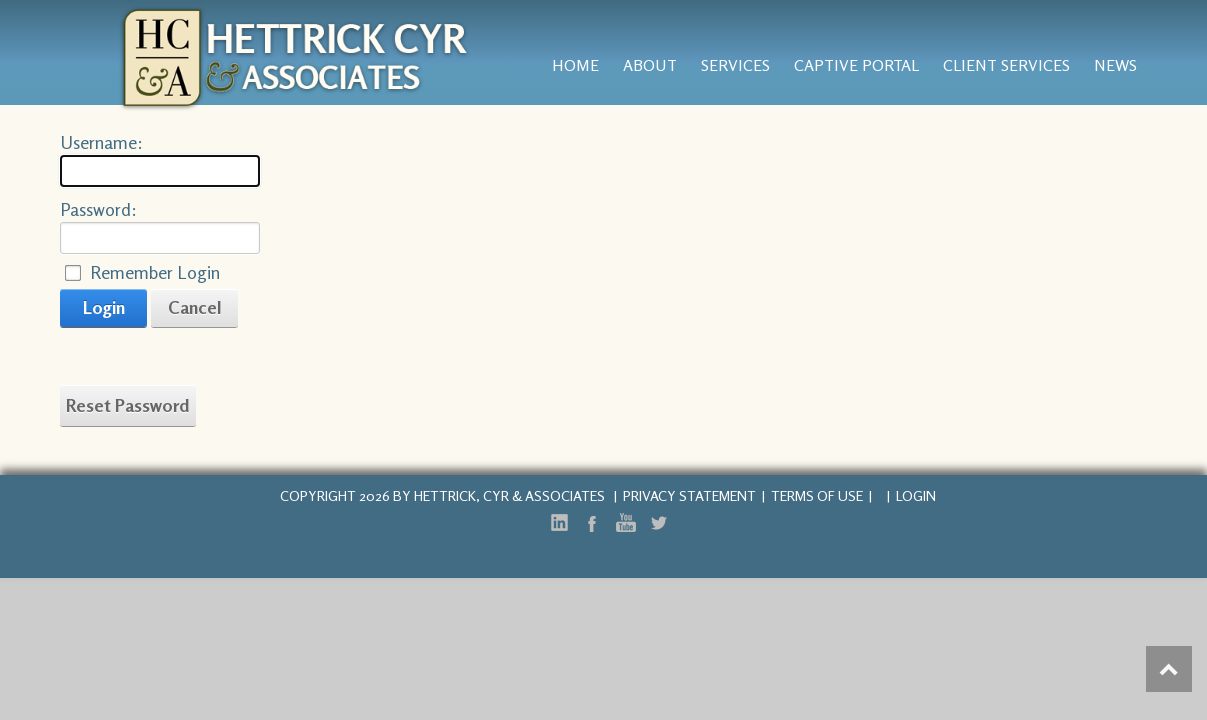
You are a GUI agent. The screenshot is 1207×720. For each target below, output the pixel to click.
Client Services (1006, 65)
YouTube (625, 523)
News (1115, 65)
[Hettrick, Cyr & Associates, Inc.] (296, 56)
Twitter (658, 523)
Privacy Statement (689, 495)
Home (575, 65)
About (650, 65)
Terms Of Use (817, 495)
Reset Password (128, 405)
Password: (98, 209)
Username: (101, 142)
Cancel (195, 307)
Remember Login (155, 272)
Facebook (592, 523)
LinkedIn (559, 523)
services (735, 65)
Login (104, 307)
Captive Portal (856, 65)
